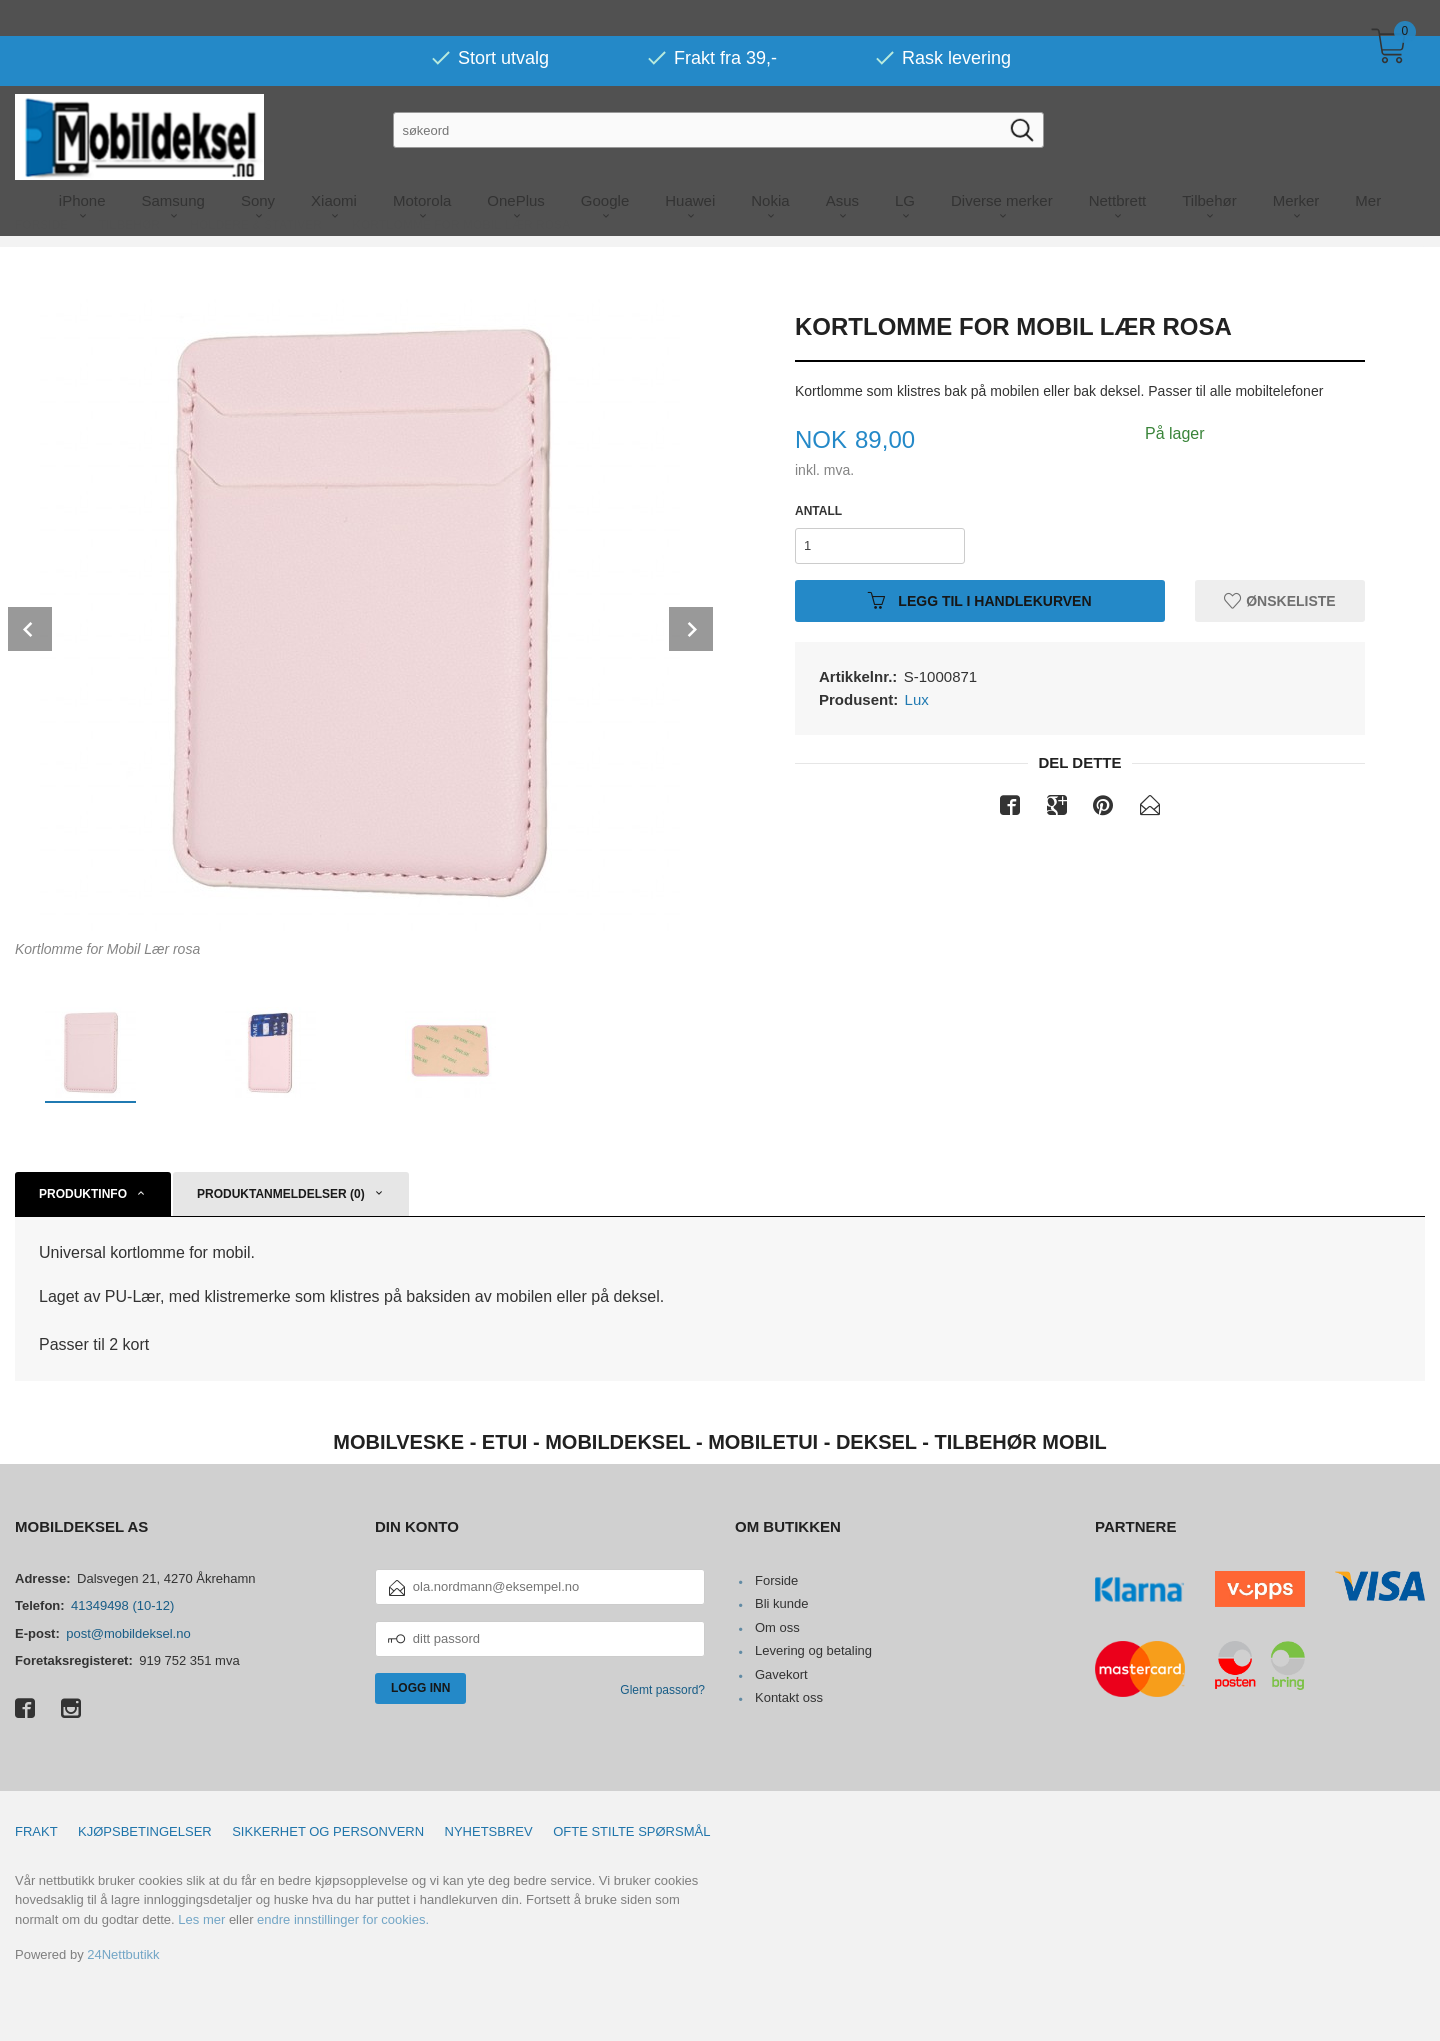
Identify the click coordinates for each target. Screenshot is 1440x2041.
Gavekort (781, 1674)
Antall (818, 511)
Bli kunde (781, 1603)
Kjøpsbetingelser (145, 1831)
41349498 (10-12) (122, 1605)
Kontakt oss (789, 1697)
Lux (917, 699)
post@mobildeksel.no (128, 1633)
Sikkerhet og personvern (328, 1831)
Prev (30, 629)
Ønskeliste (1279, 600)
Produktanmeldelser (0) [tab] (281, 1194)
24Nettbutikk (123, 1954)
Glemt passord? (662, 1690)
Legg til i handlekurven (979, 600)
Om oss (777, 1627)
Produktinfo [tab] (83, 1194)
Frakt (36, 1831)
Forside (776, 1580)
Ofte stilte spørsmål (631, 1831)
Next (691, 629)
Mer (1368, 164)
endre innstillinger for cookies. (343, 1919)
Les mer (201, 1919)
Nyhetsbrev (489, 1831)
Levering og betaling (813, 1650)
